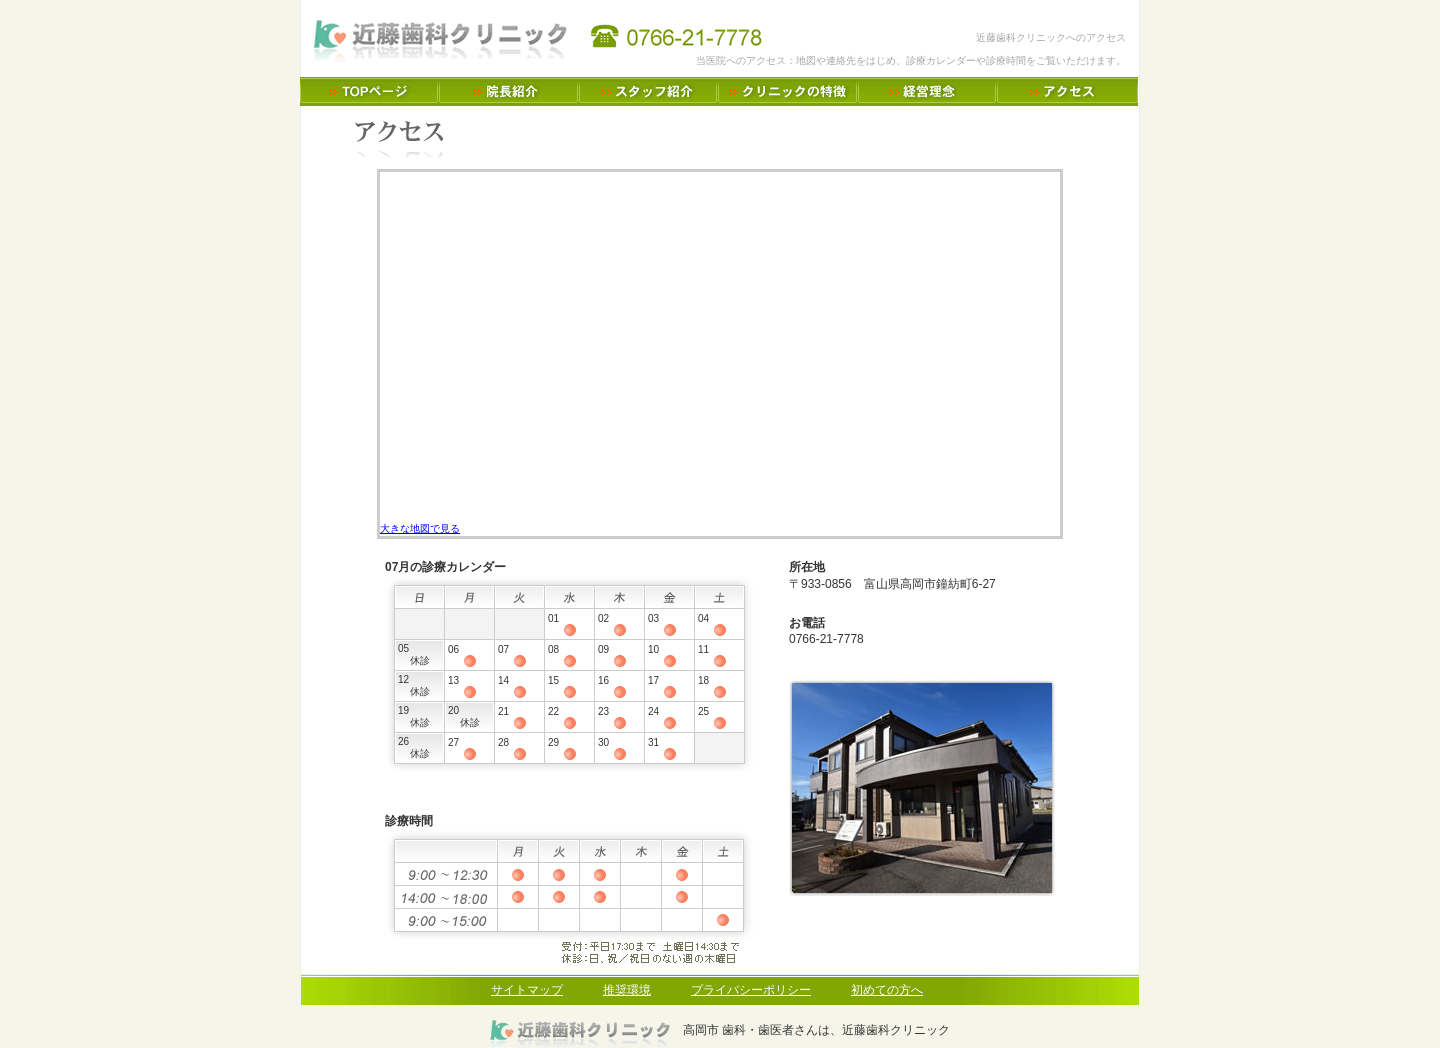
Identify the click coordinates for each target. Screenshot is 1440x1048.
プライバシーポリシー (751, 990)
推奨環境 (627, 990)
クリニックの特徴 (788, 91)
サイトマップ (527, 990)
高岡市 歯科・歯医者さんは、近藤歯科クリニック (369, 91)
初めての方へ (887, 990)
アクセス (1067, 91)
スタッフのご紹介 (648, 91)
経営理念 (927, 91)
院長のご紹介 (509, 91)
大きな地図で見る (420, 528)
